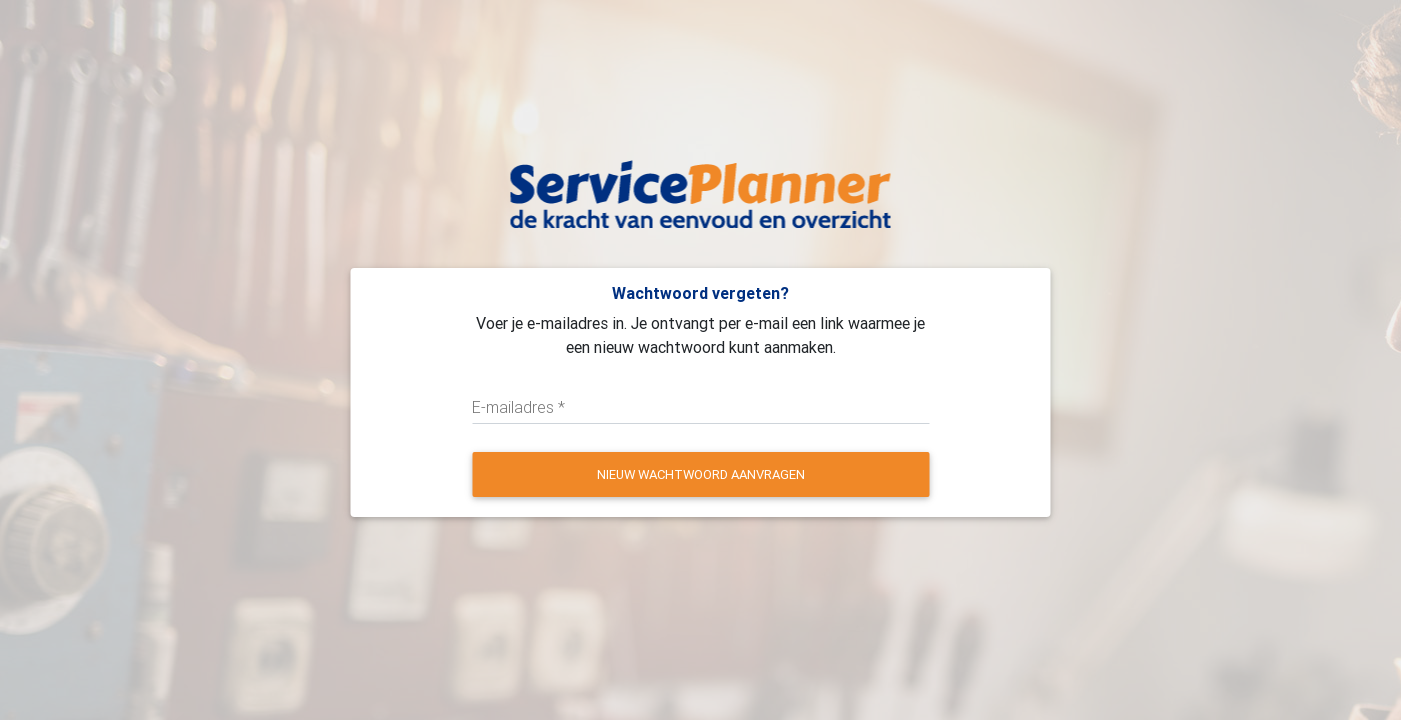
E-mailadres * (518, 407)
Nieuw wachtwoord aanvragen (701, 474)
